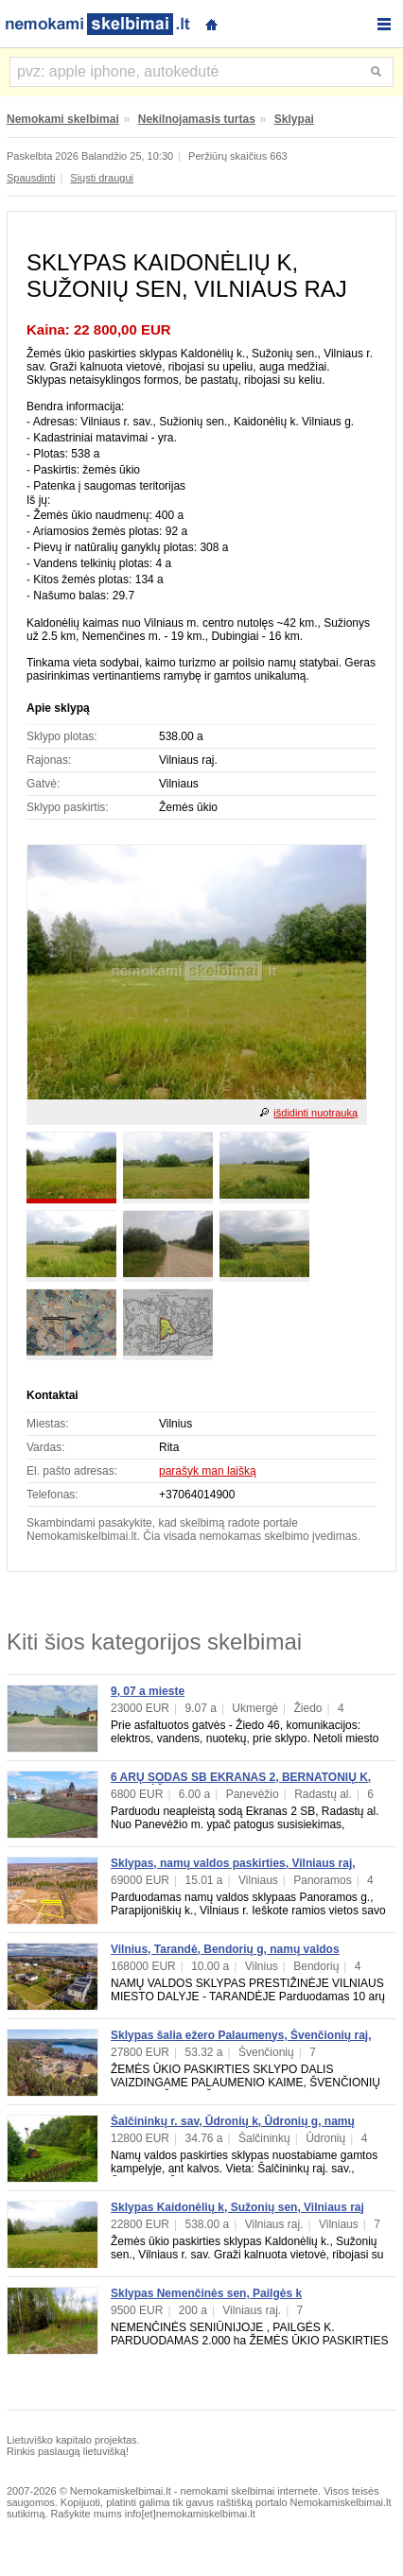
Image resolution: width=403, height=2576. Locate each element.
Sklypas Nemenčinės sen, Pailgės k (206, 2293)
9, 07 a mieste (147, 1691)
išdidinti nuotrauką (315, 1112)
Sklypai (294, 119)
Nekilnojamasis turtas (196, 119)
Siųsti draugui (101, 177)
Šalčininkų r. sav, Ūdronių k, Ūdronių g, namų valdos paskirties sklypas (233, 2128)
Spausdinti (31, 177)
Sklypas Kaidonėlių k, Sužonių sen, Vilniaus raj (237, 2207)
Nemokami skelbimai (63, 119)
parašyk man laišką (207, 1471)
